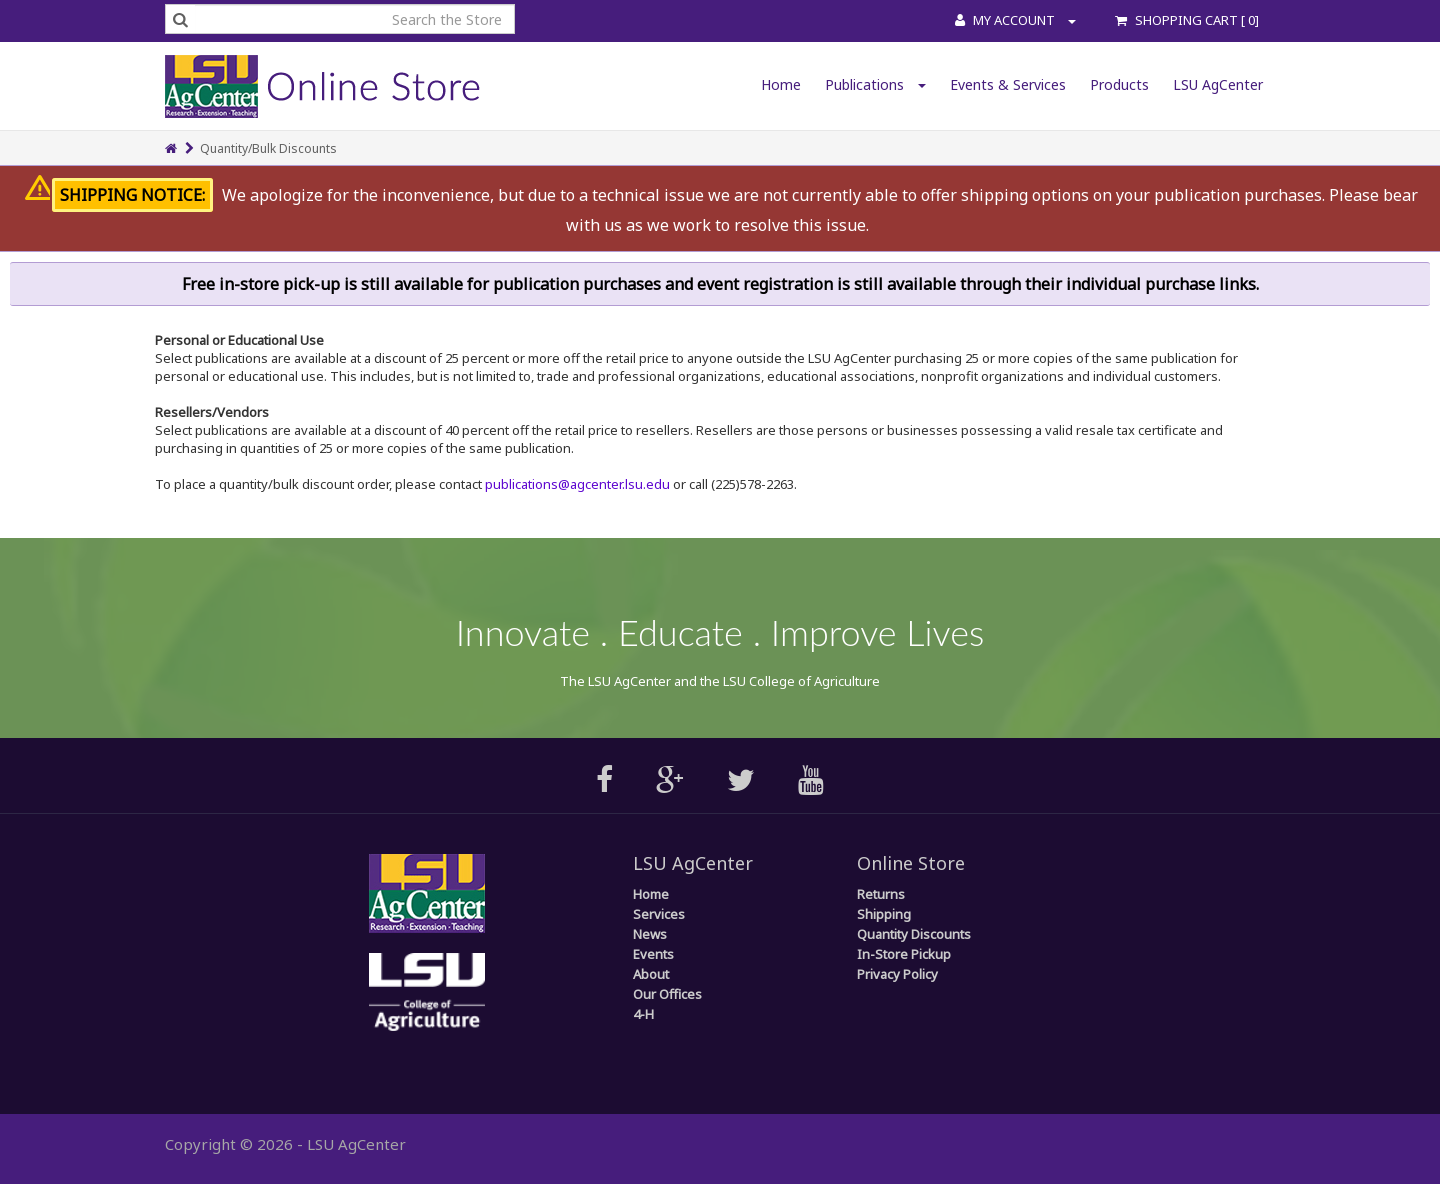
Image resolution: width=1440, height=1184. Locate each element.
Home (781, 84)
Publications (875, 84)
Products (1119, 84)
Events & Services (1008, 84)
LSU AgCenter (1218, 84)
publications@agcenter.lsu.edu (577, 484)
